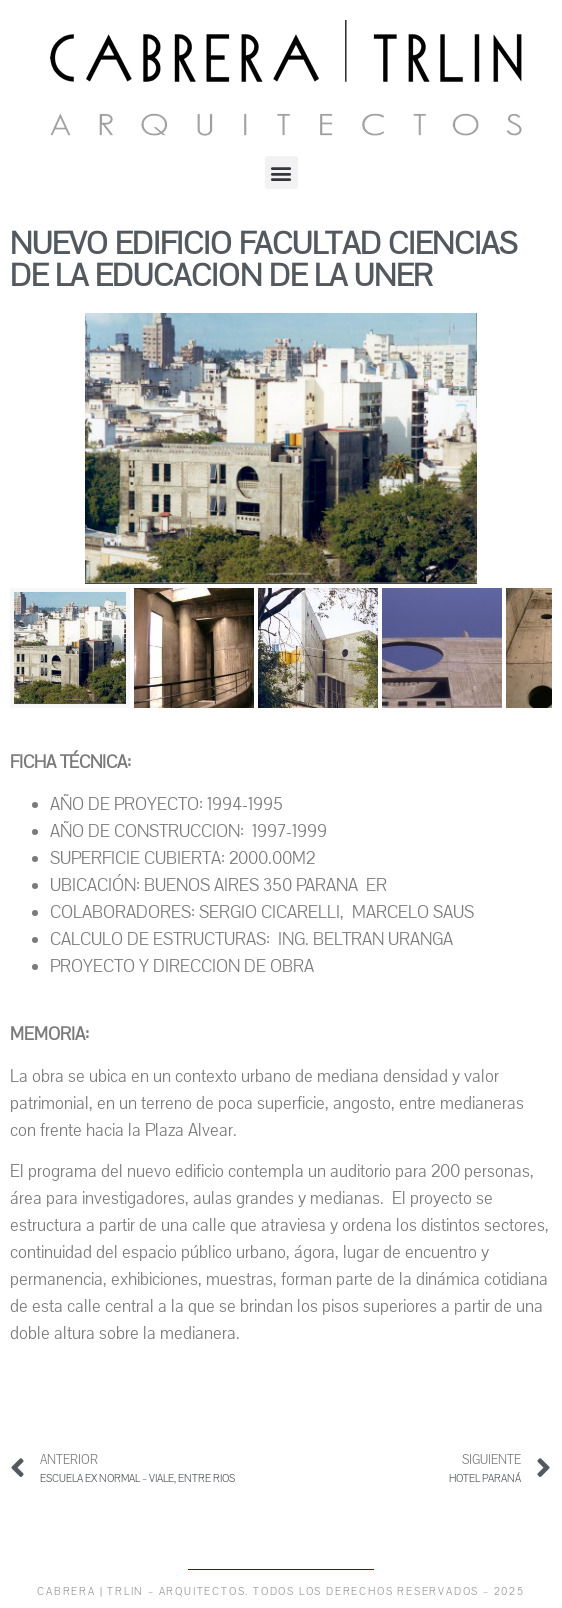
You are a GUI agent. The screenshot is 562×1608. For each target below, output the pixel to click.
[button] (281, 172)
